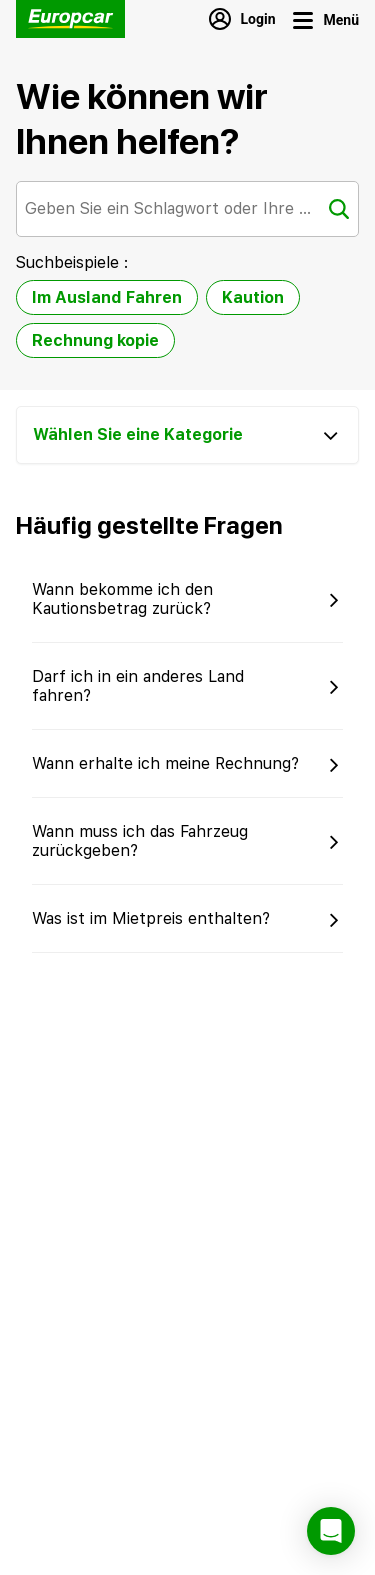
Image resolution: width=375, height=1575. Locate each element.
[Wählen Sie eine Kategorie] (187, 435)
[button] (187, 599)
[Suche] (339, 209)
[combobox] (187, 209)
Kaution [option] (253, 297)
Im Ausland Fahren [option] (107, 297)
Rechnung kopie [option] (95, 340)
